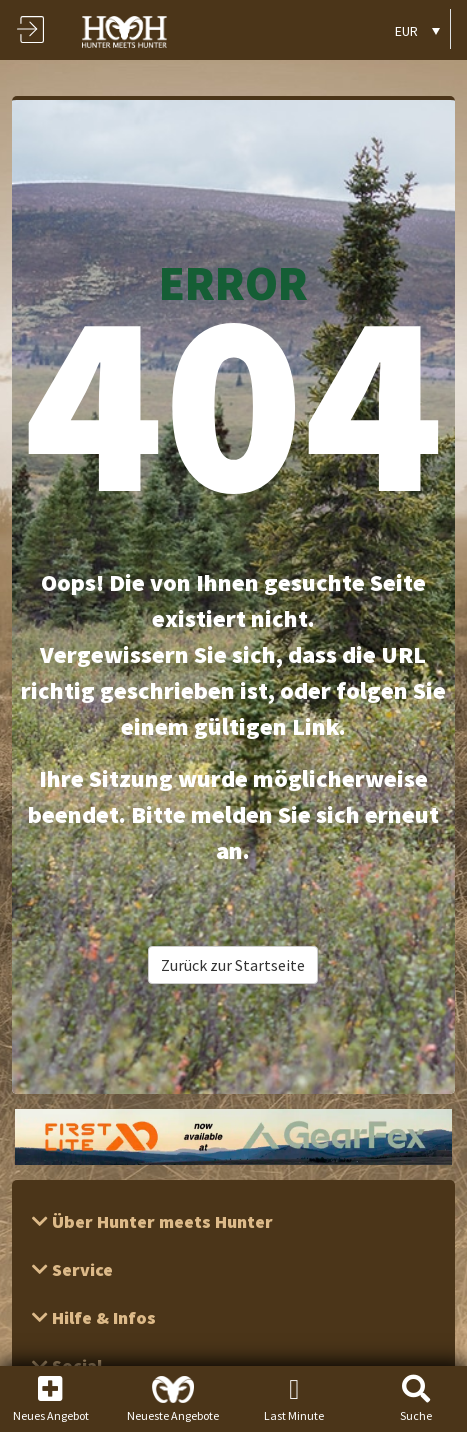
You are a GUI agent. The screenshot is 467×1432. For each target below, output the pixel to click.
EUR (406, 31)
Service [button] (80, 1269)
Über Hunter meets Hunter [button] (160, 1221)
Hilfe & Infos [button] (102, 1317)
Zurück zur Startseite (233, 965)
